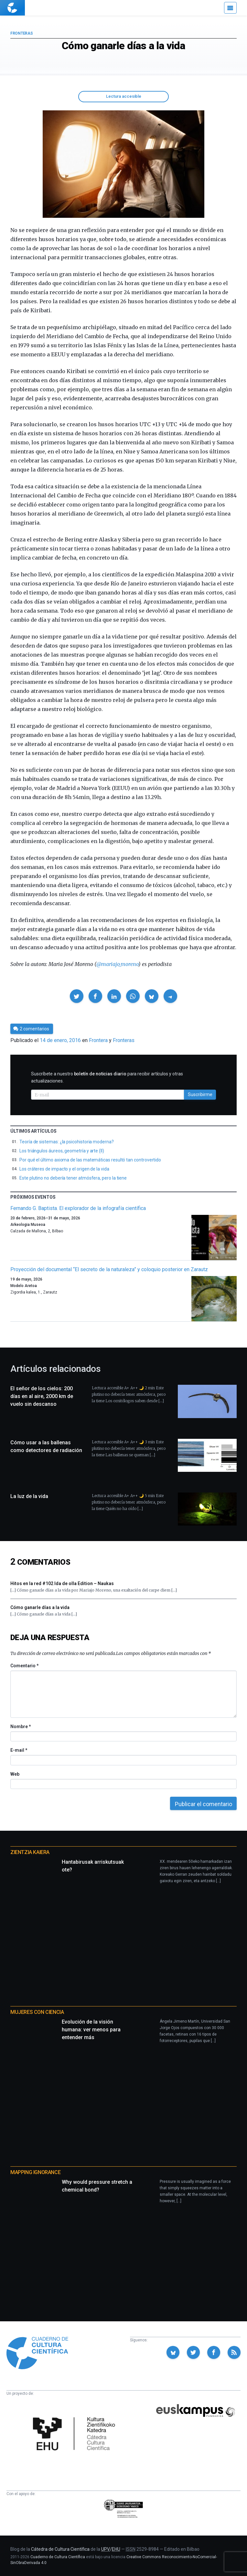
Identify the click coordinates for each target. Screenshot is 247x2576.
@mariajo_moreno (117, 964)
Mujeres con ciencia (37, 2012)
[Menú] (230, 8)
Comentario (24, 1665)
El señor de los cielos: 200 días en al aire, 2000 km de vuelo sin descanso (41, 1396)
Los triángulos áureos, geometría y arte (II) (61, 1150)
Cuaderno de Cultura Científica (57, 2557)
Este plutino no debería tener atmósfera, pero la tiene (73, 1178)
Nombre (20, 1726)
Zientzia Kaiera (29, 1852)
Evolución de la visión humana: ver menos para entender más (91, 2029)
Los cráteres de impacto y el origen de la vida (64, 1168)
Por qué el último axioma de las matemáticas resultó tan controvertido (90, 1159)
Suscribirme (200, 1094)
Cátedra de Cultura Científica (60, 2549)
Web (14, 1774)
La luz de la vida (29, 1496)
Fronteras (21, 33)
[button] (76, 996)
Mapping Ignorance (35, 2172)
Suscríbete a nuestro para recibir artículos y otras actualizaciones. (107, 1077)
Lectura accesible (123, 96)
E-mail (18, 1750)
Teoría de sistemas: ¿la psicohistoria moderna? (66, 1141)
